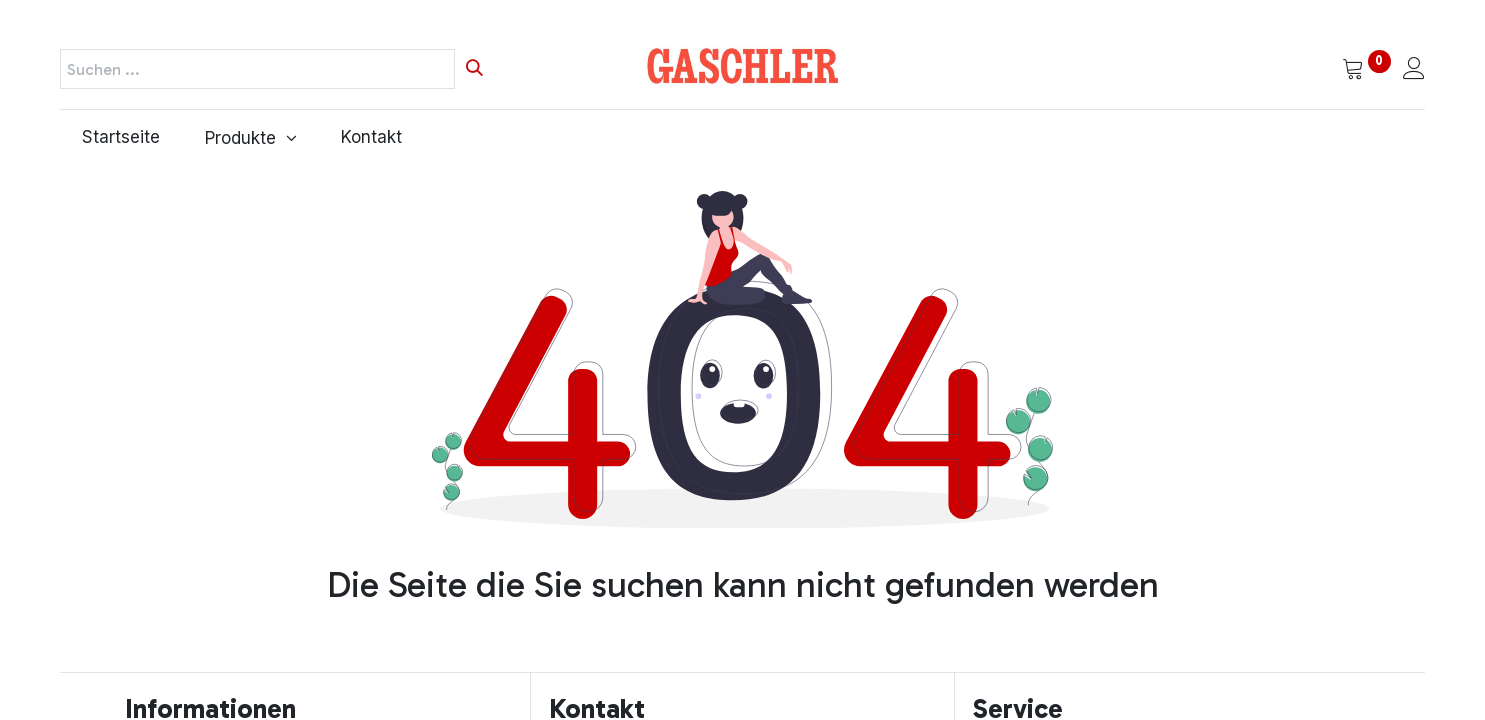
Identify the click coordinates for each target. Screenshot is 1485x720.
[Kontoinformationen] (1414, 70)
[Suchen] (474, 69)
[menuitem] (121, 138)
